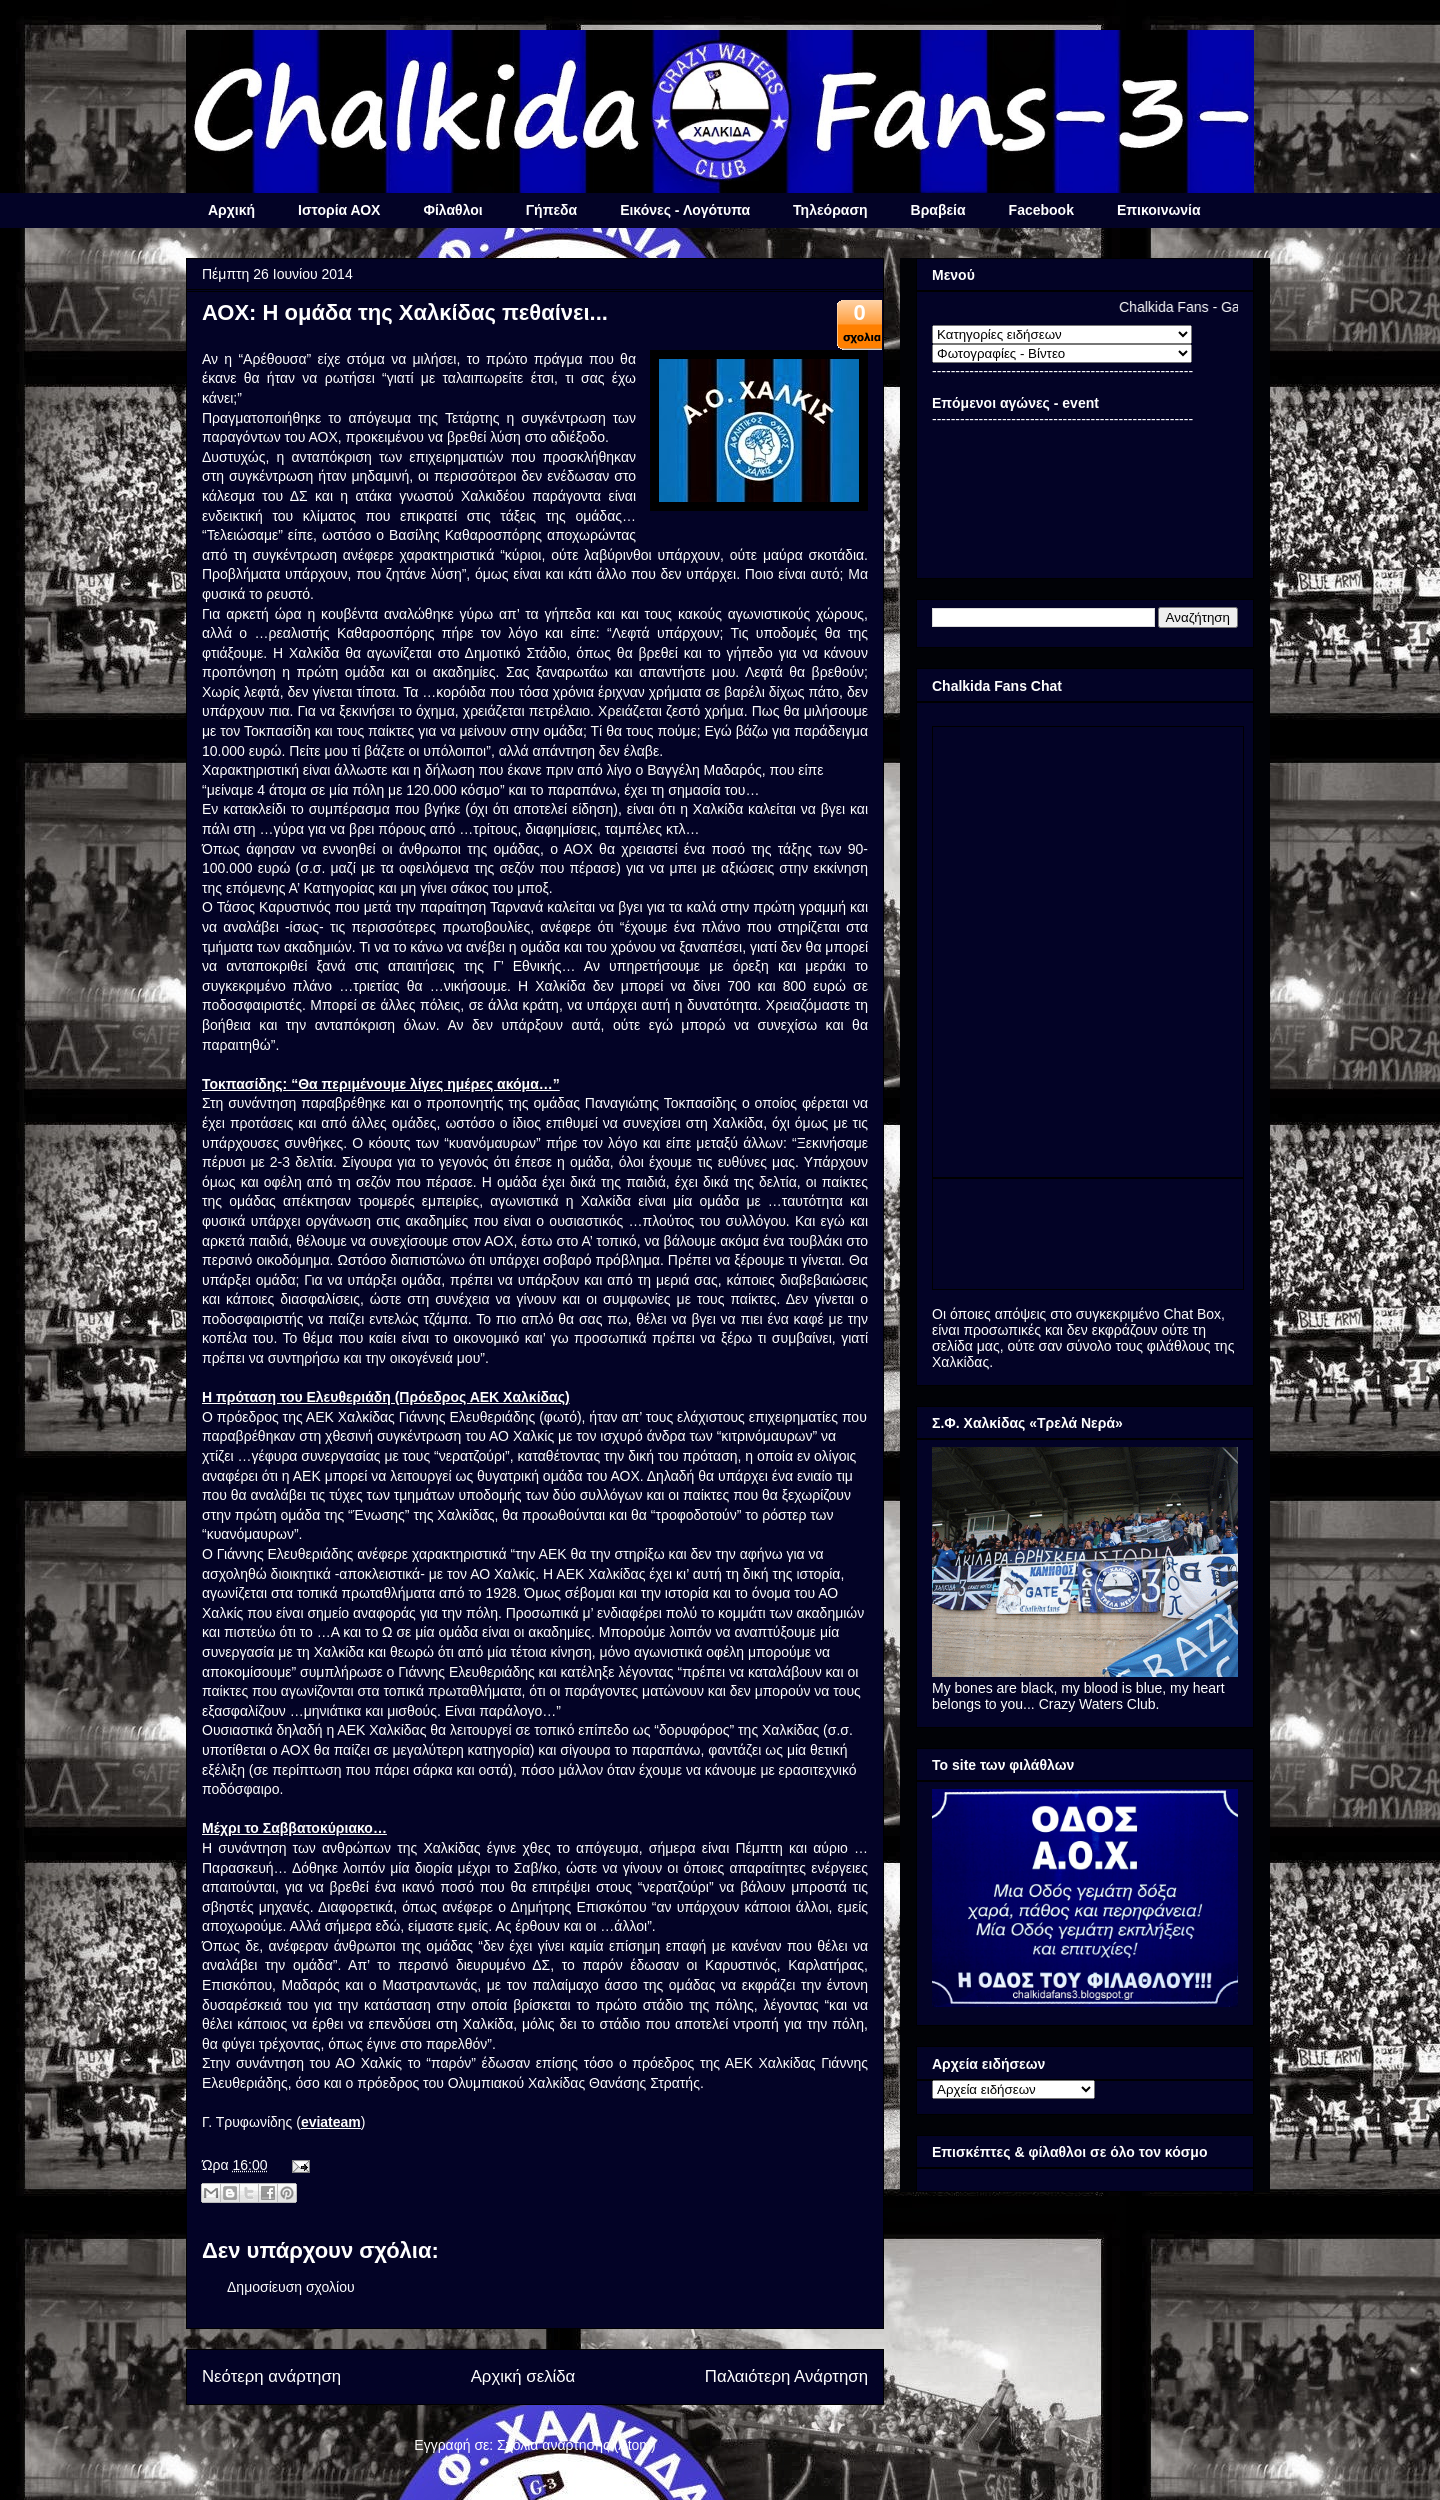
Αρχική (231, 210)
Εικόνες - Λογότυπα (685, 210)
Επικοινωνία (1159, 210)
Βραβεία (938, 210)
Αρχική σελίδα (523, 2376)
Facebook (1041, 210)
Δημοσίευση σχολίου (291, 2287)
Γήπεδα (551, 210)
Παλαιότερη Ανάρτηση (786, 2376)
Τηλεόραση (830, 210)
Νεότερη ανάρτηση (271, 2376)
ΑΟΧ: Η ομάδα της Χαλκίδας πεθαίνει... (405, 312)
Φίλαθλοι (452, 210)
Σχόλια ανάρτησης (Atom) (576, 2445)
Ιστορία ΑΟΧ (339, 210)
